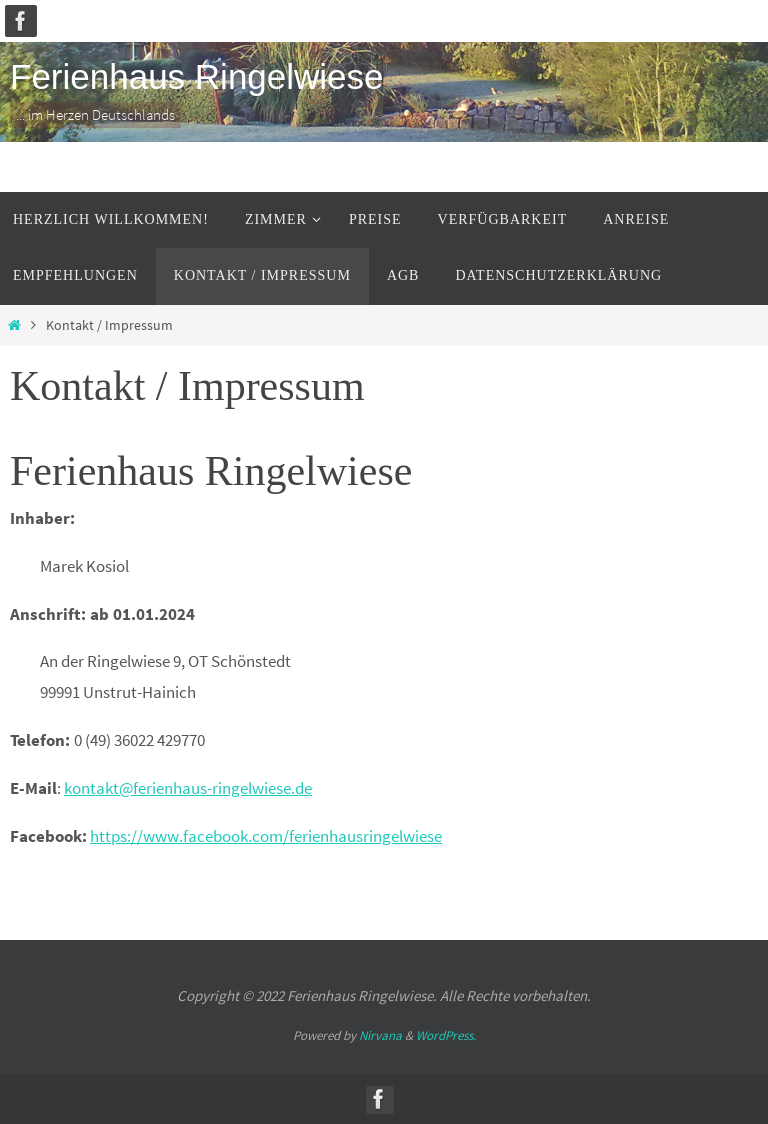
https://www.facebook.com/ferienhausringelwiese (266, 836)
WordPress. (446, 1035)
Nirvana (380, 1035)
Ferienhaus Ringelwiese (197, 76)
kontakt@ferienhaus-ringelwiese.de (188, 788)
